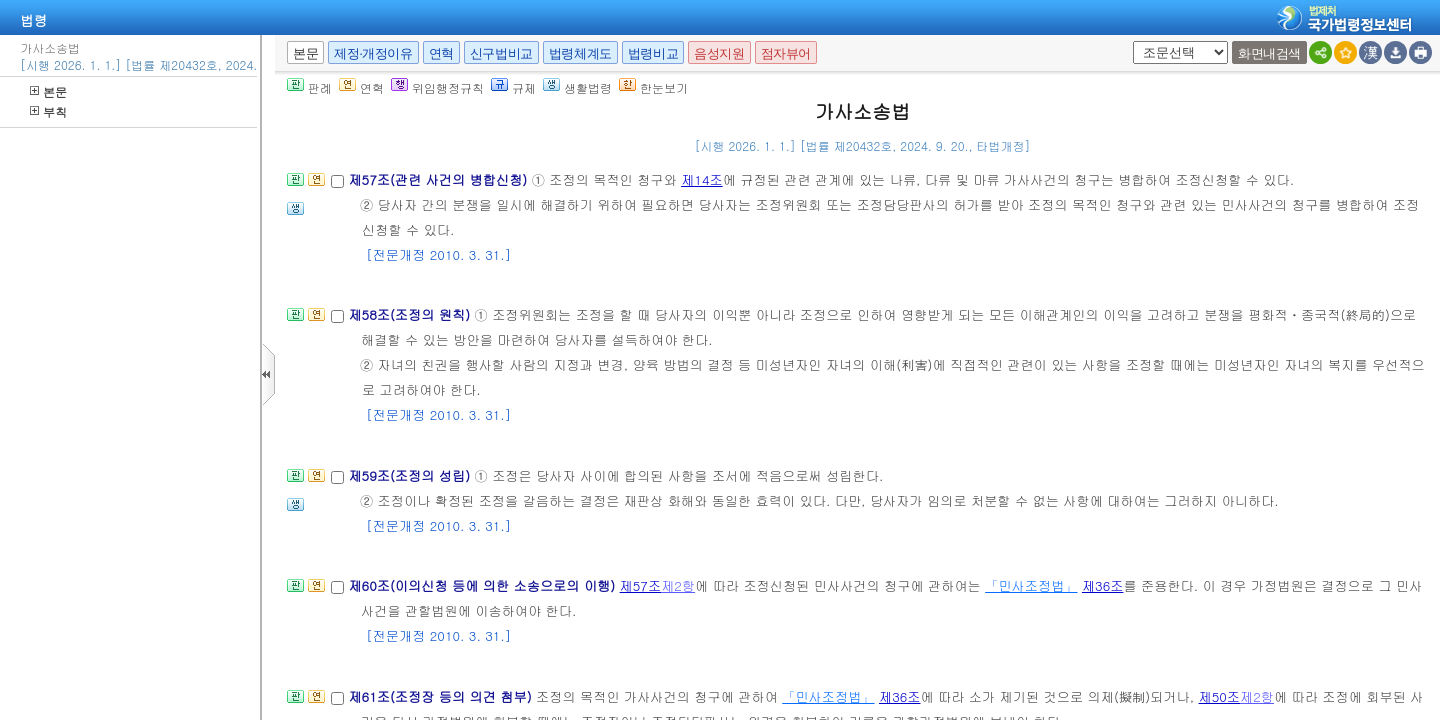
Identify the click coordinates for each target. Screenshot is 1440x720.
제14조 (702, 179)
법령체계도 (580, 53)
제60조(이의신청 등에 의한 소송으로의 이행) (483, 585)
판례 (309, 87)
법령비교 (653, 53)
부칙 (48, 111)
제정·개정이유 (373, 53)
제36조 (1103, 585)
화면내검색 (1269, 53)
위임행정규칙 (437, 87)
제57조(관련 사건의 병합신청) (439, 179)
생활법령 (577, 87)
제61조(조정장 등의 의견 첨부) (442, 696)
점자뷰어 (786, 53)
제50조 (1220, 696)
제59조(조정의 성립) (411, 475)
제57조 (641, 585)
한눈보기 (653, 87)
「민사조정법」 (1031, 585)
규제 (513, 87)
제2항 (678, 585)
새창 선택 (1129, 41)
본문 (48, 91)
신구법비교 (501, 53)
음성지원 (719, 53)
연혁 (441, 53)
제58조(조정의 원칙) (411, 314)
